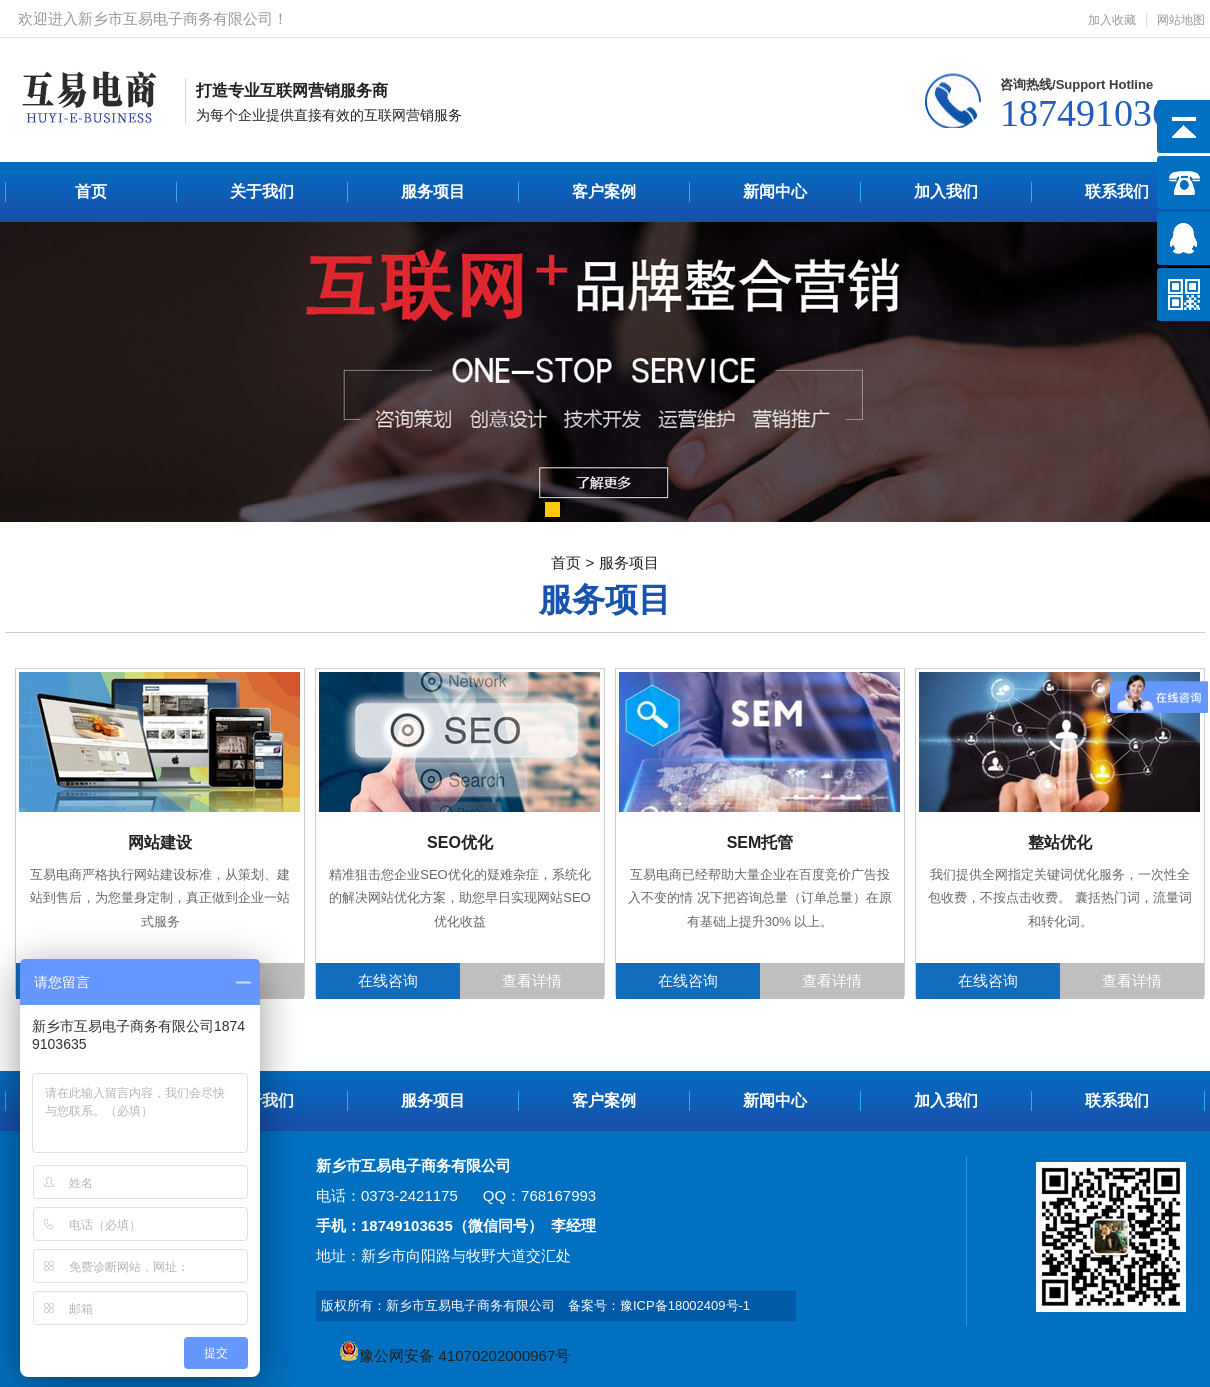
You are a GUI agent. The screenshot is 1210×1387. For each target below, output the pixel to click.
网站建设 (160, 842)
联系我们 (1117, 191)
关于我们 (262, 191)
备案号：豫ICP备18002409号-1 (659, 1305)
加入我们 (946, 191)
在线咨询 (388, 980)
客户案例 (604, 191)
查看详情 (532, 980)
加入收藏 (1112, 20)
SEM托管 (760, 842)
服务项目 (433, 191)
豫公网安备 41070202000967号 (454, 1355)
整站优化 (1060, 842)
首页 (91, 191)
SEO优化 (460, 842)
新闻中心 (775, 191)
